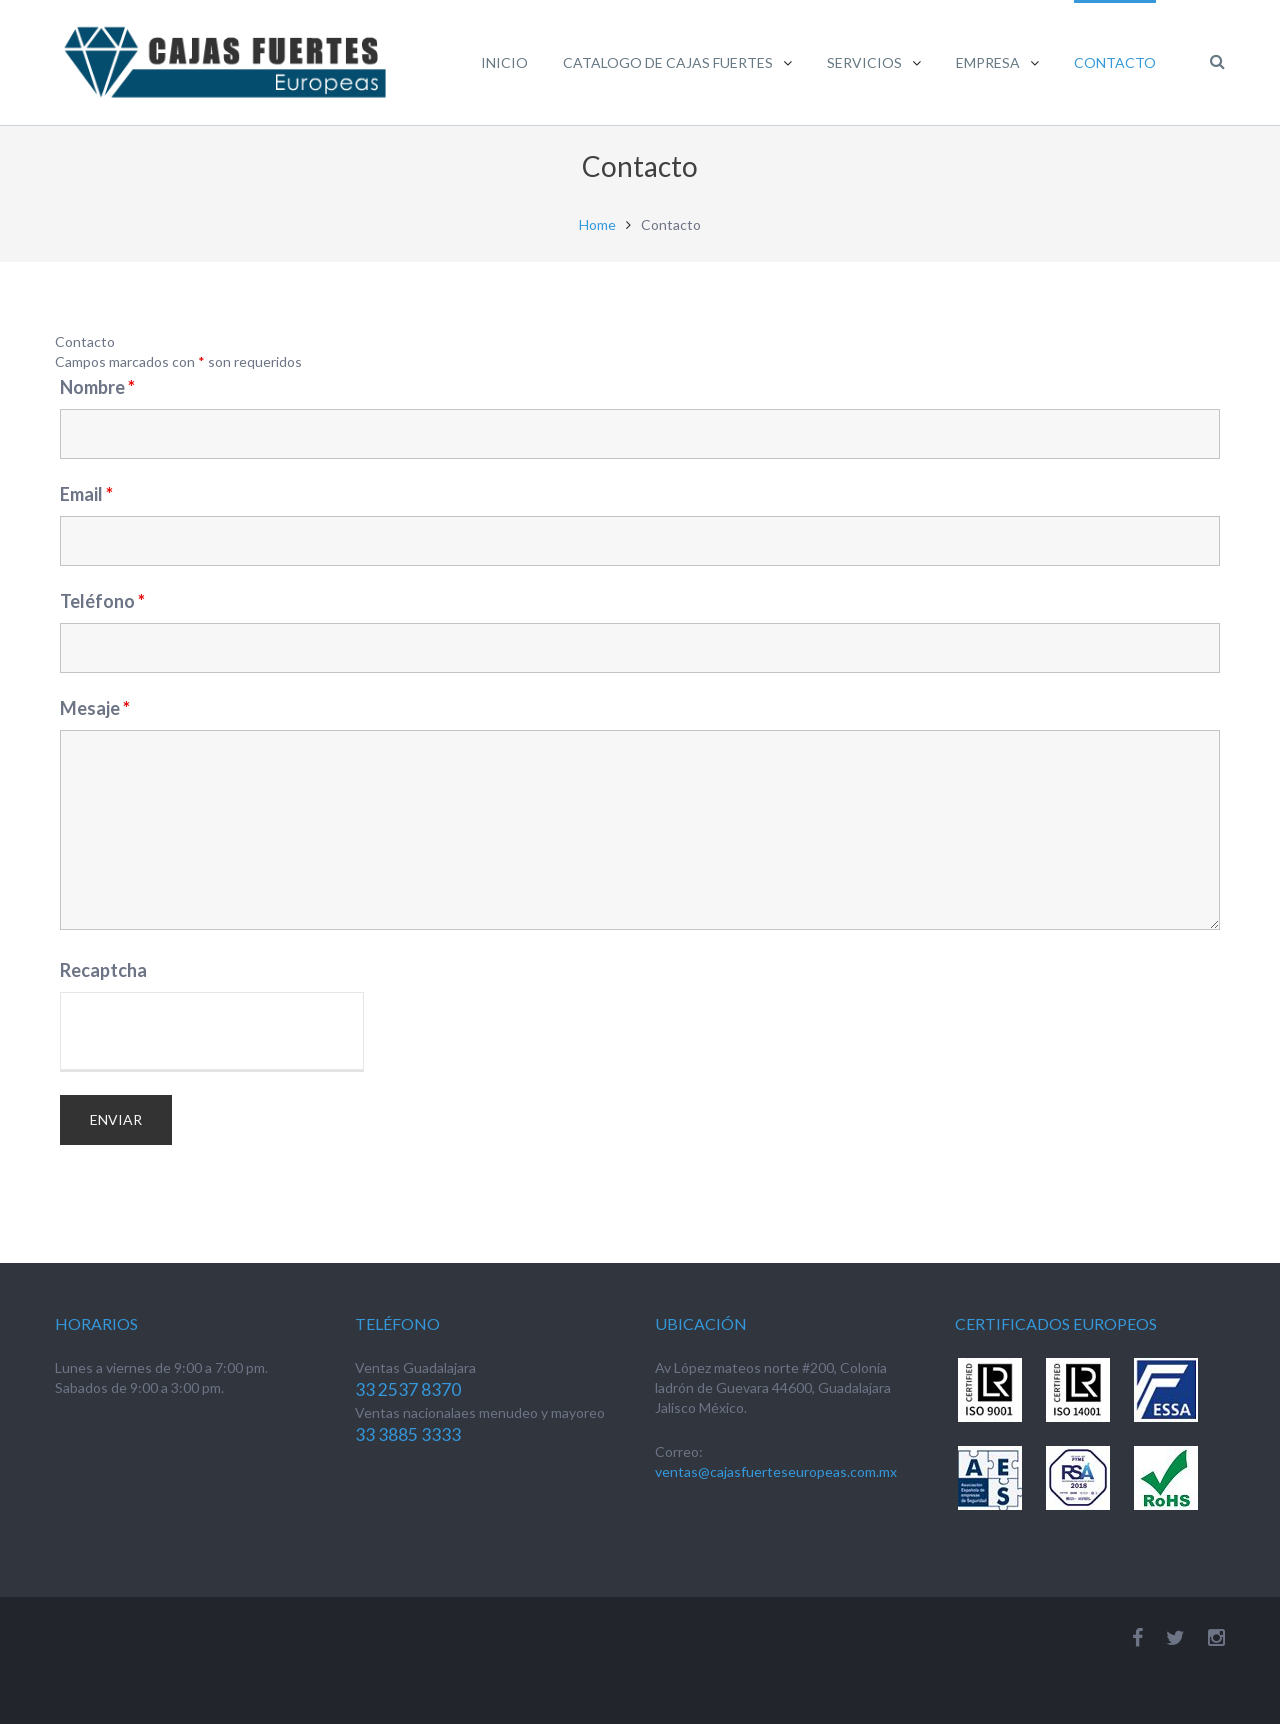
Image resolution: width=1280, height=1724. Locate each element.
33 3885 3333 (408, 1434)
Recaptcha (103, 970)
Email (86, 494)
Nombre (97, 387)
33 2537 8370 (408, 1389)
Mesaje (95, 708)
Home (597, 225)
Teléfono (102, 601)
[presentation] (212, 1031)
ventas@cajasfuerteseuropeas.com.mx (776, 1471)
